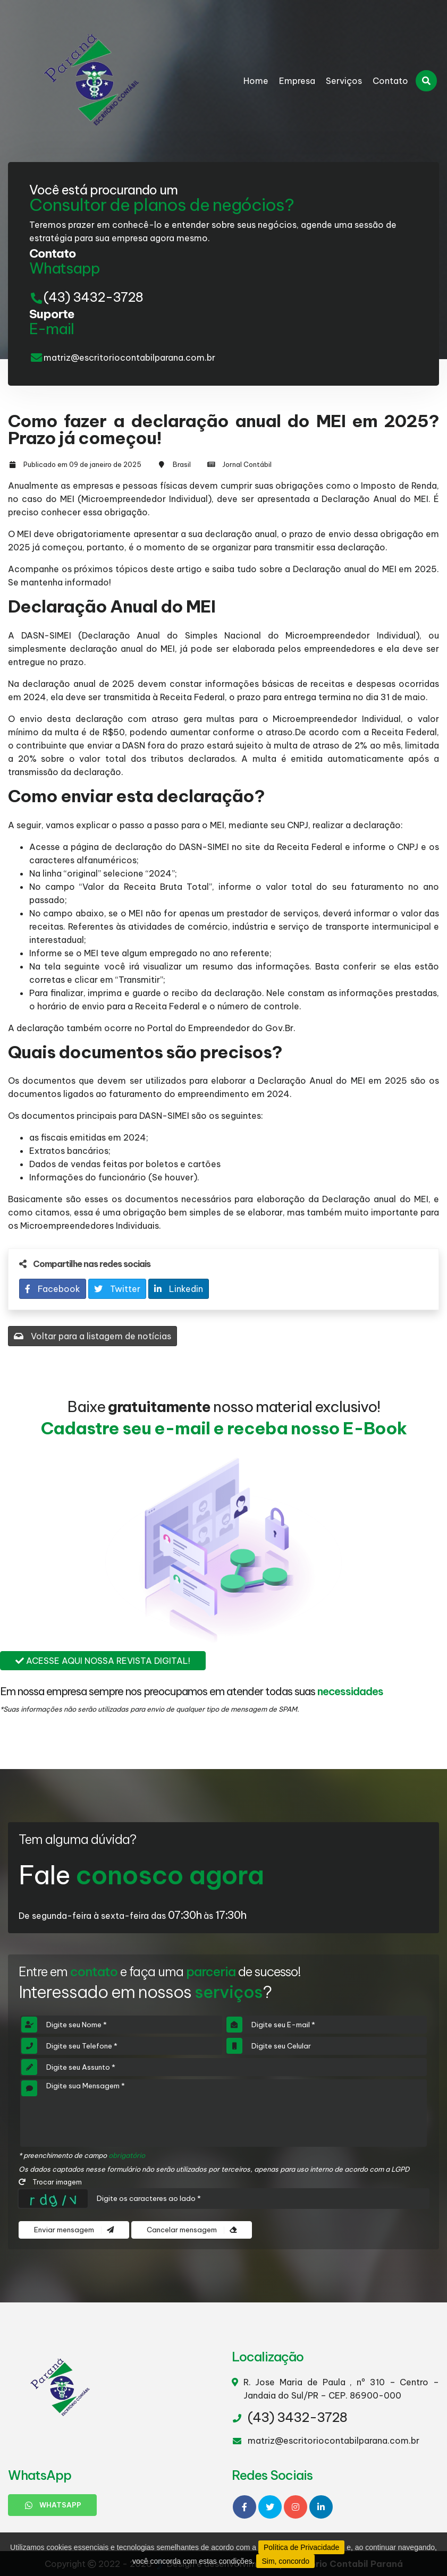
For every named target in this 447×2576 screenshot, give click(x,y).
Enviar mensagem (74, 2229)
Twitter (117, 1288)
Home (255, 80)
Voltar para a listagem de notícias (92, 1336)
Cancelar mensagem (192, 2229)
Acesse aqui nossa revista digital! (102, 1660)
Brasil (182, 464)
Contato (390, 80)
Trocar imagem (50, 2182)
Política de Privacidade (301, 2547)
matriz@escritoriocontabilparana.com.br (129, 357)
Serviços (344, 80)
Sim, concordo (285, 2561)
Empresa (297, 80)
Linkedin (178, 1288)
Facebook (52, 1288)
